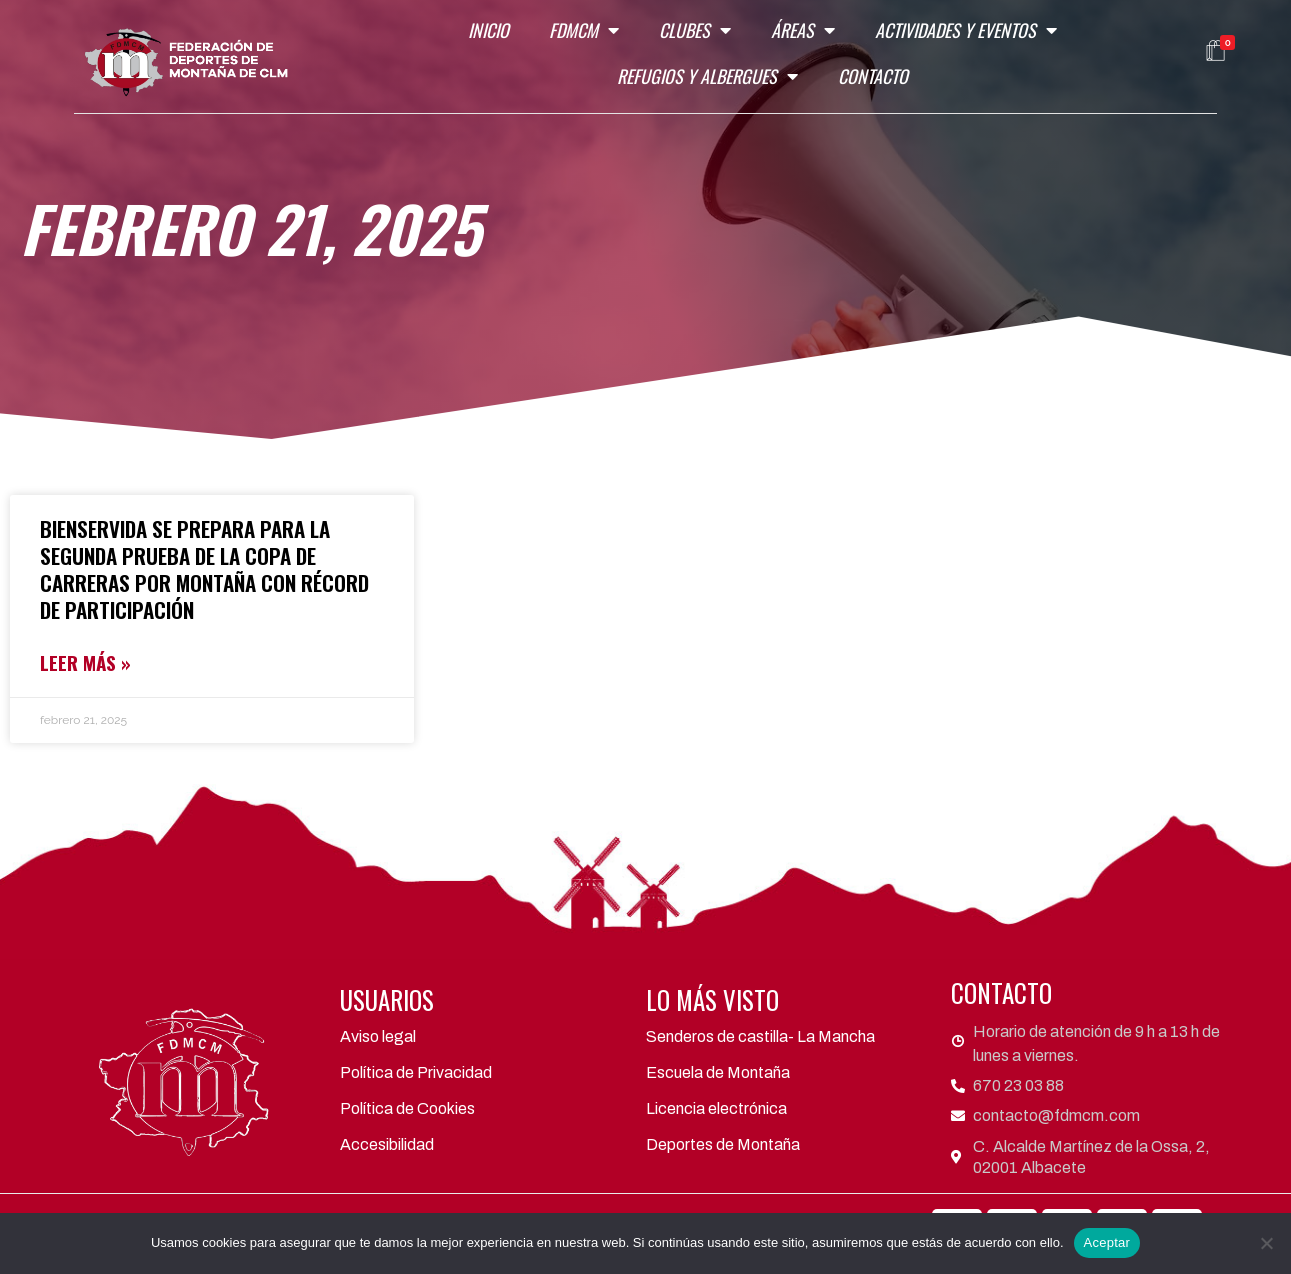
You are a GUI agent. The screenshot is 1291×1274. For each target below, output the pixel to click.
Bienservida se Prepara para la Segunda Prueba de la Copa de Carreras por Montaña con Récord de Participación (204, 569)
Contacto (873, 76)
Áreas (803, 30)
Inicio (488, 30)
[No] (1266, 1243)
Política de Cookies (407, 1108)
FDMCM (584, 30)
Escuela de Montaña (718, 1072)
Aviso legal (378, 1036)
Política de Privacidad (416, 1072)
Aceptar (1107, 1242)
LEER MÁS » (85, 662)
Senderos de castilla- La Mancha (760, 1036)
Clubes (695, 30)
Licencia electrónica (716, 1108)
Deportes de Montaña (723, 1144)
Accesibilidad (387, 1144)
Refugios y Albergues (707, 76)
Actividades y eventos (966, 30)
